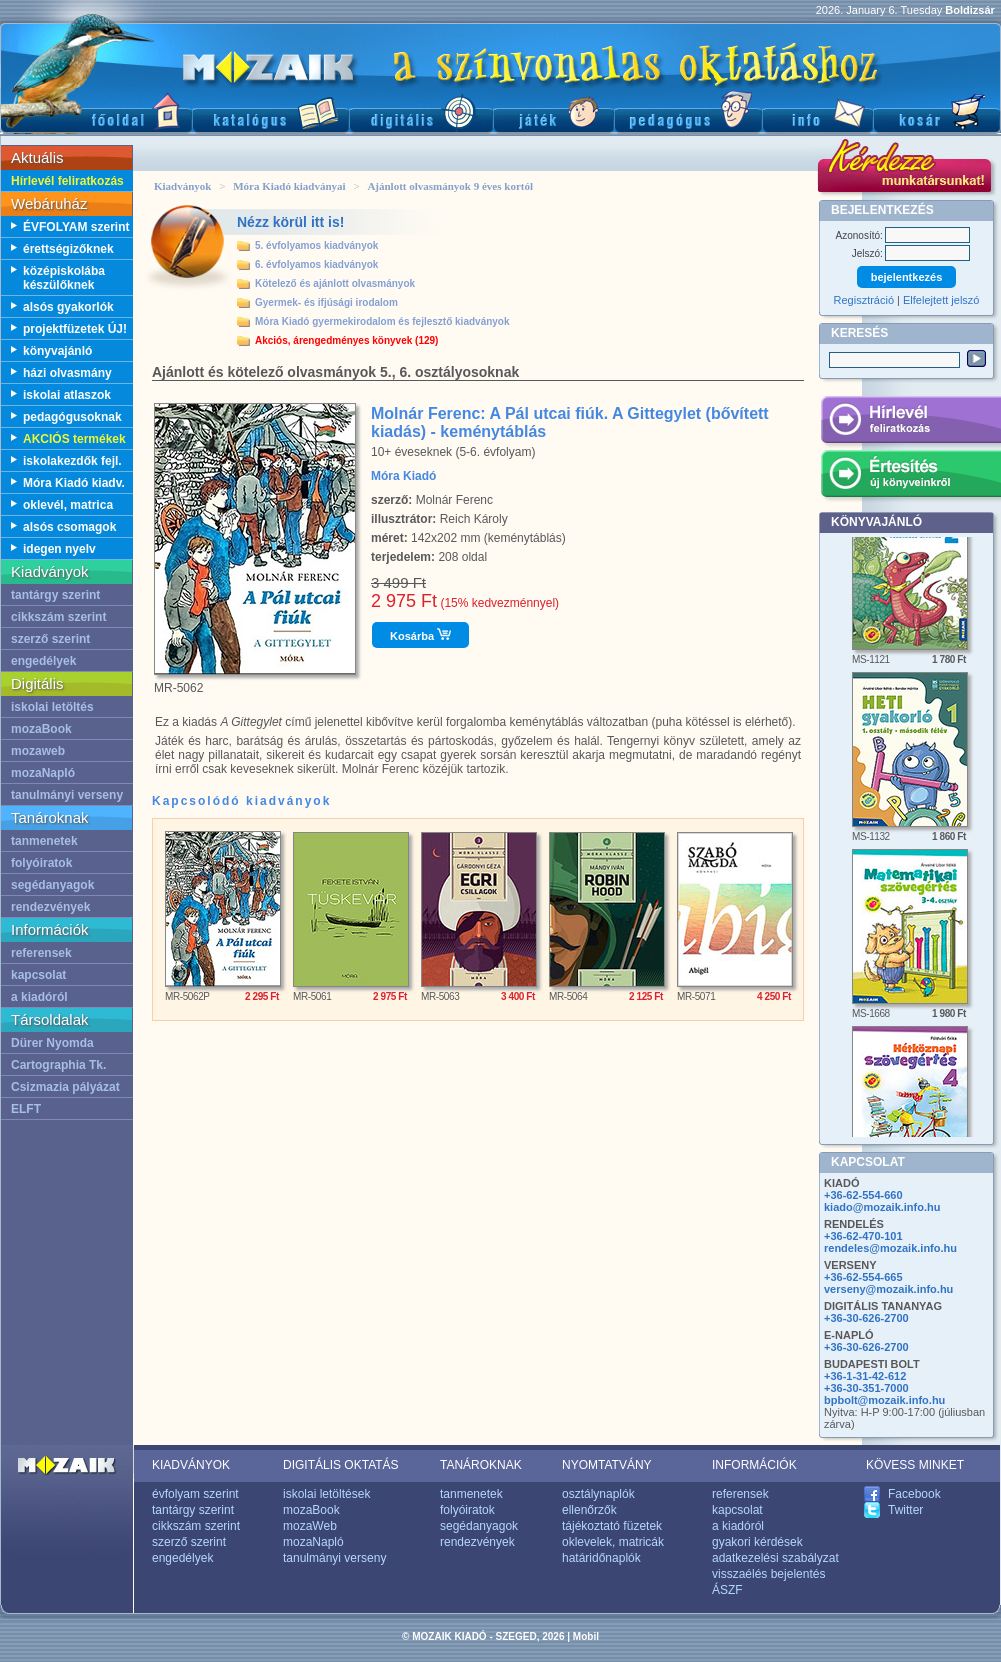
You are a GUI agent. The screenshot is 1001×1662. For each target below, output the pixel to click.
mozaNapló (43, 773)
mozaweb (38, 751)
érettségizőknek (68, 249)
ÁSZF (727, 1590)
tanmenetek (44, 841)
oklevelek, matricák (613, 1542)
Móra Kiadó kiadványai (289, 186)
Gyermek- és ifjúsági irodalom (326, 302)
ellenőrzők (589, 1510)
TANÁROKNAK (481, 1465)
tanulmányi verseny (67, 795)
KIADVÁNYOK (191, 1465)
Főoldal (96, 110)
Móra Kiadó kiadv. (74, 483)
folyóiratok (41, 863)
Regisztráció (864, 300)
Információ (817, 110)
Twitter (905, 1510)
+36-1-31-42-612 (865, 1376)
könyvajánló (57, 351)
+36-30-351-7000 (866, 1388)
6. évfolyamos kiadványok (316, 264)
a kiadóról (39, 997)
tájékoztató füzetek (612, 1526)
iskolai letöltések (326, 1494)
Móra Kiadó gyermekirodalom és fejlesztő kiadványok (382, 321)
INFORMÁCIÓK (754, 1465)
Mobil (586, 1636)
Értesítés (910, 477)
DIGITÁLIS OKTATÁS (341, 1465)
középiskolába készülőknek (64, 278)
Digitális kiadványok (421, 110)
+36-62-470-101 (863, 1236)
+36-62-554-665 (863, 1277)
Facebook (914, 1494)
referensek (41, 953)
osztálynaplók (598, 1494)
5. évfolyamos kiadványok (316, 245)
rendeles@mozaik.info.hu (890, 1248)
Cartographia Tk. (58, 1065)
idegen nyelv (59, 549)
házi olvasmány (67, 373)
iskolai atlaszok (67, 395)
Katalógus (270, 110)
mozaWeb (310, 1526)
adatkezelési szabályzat (775, 1558)
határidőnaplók (601, 1558)
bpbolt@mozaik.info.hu (884, 1400)
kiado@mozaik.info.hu (882, 1207)
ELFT (26, 1109)
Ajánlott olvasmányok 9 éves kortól (450, 186)
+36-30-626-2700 (866, 1318)
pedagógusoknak (72, 417)
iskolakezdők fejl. (72, 461)
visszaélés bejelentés (768, 1574)
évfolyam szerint (195, 1494)
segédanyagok (52, 885)
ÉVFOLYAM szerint (76, 227)
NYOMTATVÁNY (607, 1465)
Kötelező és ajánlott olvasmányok (335, 283)
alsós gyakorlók (68, 307)
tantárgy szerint (55, 595)
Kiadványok (182, 186)
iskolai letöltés (52, 707)
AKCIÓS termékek (74, 439)
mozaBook (41, 729)
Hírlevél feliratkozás (67, 181)
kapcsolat (38, 975)
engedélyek (43, 661)
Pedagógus (688, 110)
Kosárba (420, 635)
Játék (553, 110)
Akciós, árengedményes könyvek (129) (346, 340)
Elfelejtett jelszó (941, 300)
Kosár (937, 110)
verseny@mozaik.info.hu (888, 1289)
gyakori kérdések (757, 1542)
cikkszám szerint (58, 617)
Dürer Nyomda (52, 1043)
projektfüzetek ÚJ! (75, 329)
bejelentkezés (907, 277)
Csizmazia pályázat (65, 1087)
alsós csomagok (69, 527)
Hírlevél (910, 423)
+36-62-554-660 (863, 1195)
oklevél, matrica (68, 505)
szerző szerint (50, 639)
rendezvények (50, 907)
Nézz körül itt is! (290, 222)
